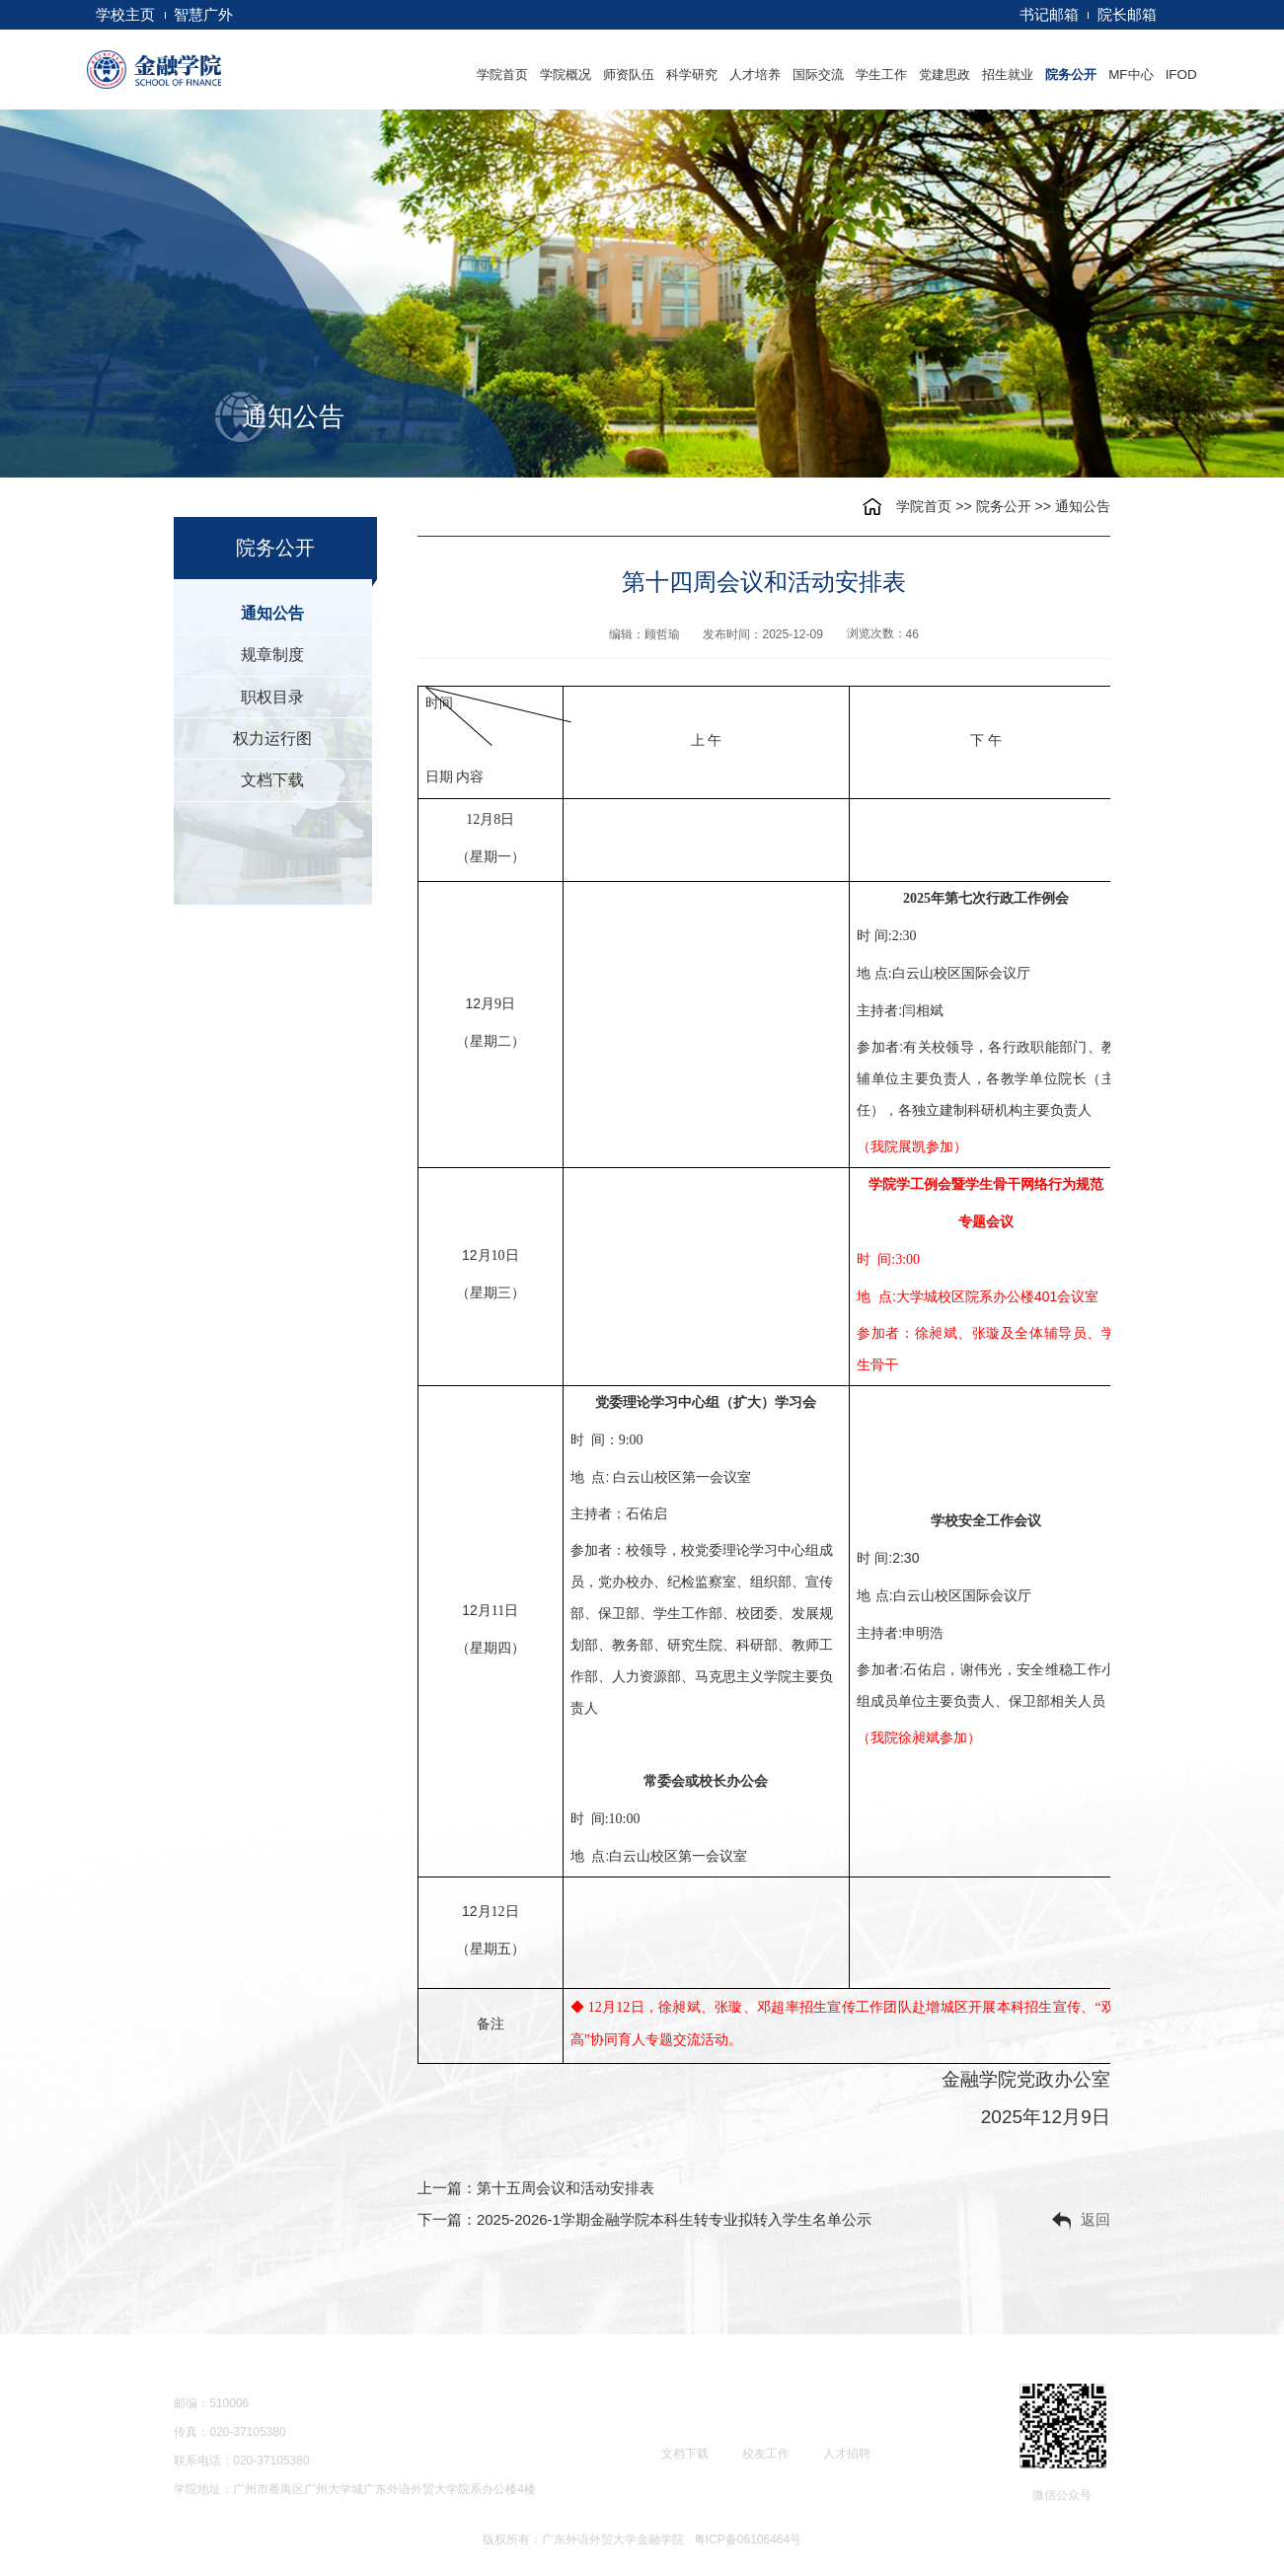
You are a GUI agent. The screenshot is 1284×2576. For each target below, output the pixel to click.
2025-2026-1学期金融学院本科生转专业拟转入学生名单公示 (674, 2219)
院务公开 (1070, 74)
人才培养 (755, 74)
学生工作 (881, 74)
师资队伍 (628, 74)
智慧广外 (203, 14)
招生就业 (1007, 74)
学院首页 (502, 74)
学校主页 (125, 14)
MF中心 (1130, 74)
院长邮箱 (1127, 14)
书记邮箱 (1049, 14)
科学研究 (692, 74)
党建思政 (944, 74)
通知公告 (1082, 506)
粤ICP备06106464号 (747, 2539)
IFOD (1181, 74)
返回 (1081, 2221)
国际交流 (818, 74)
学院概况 (565, 74)
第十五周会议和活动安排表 (565, 2187)
